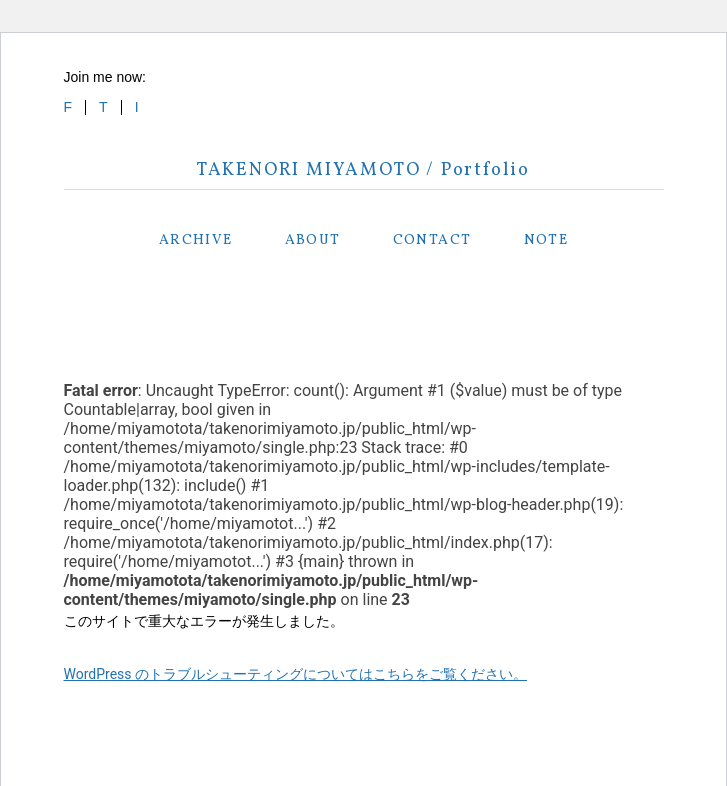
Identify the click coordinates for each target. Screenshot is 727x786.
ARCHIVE (196, 240)
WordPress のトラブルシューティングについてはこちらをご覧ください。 (296, 674)
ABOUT (313, 240)
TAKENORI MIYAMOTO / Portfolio (363, 170)
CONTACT (432, 240)
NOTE (546, 240)
